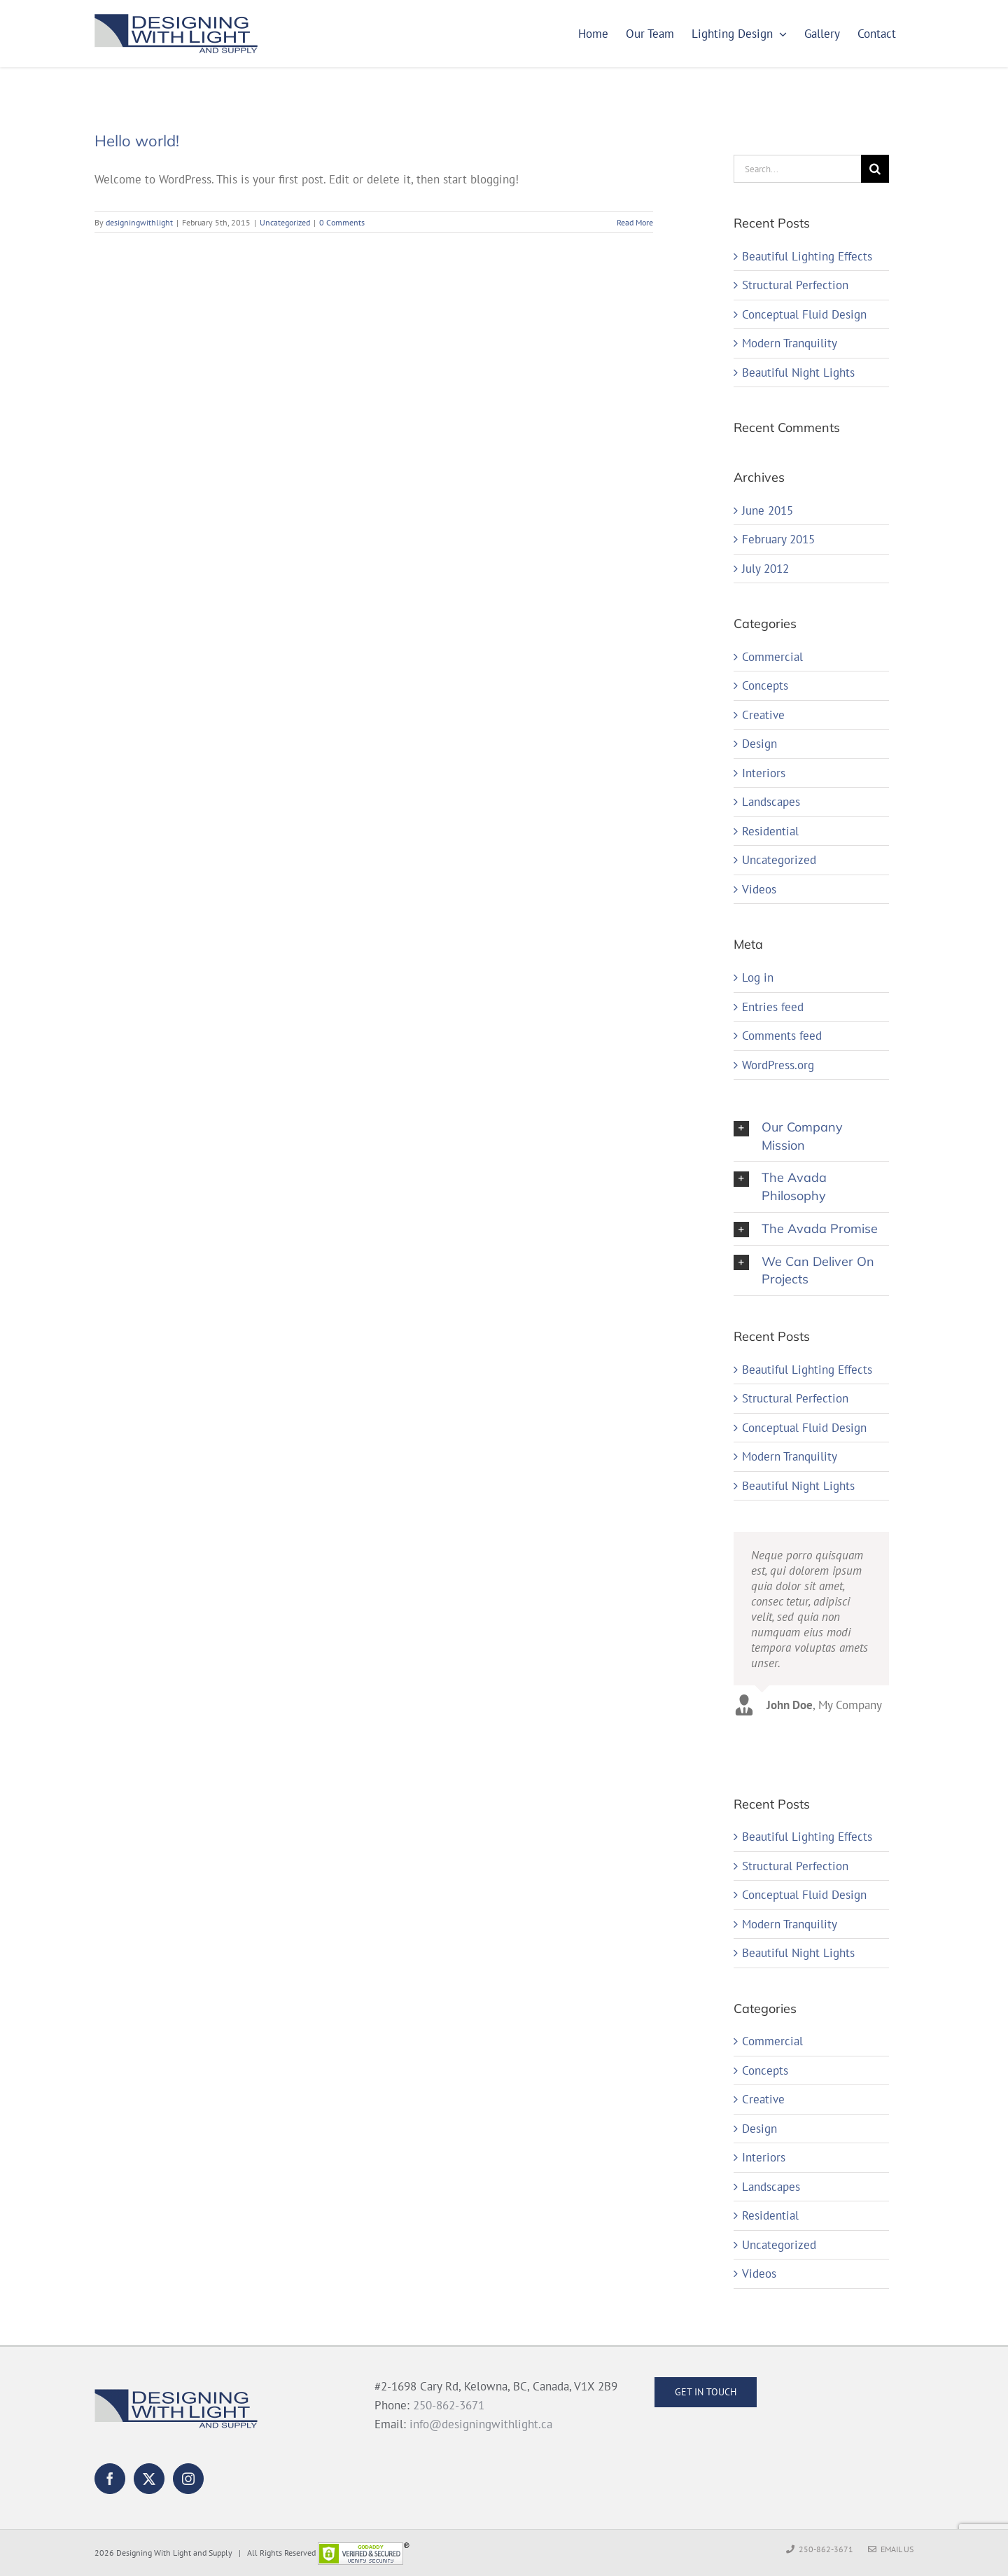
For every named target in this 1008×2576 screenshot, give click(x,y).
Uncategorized (285, 222)
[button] (811, 1136)
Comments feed (782, 1035)
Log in (758, 977)
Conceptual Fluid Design (804, 314)
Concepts (765, 685)
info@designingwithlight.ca (481, 2424)
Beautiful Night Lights (798, 372)
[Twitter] (149, 2478)
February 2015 (778, 539)
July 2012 (765, 568)
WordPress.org (778, 1065)
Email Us (890, 2549)
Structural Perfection (795, 285)
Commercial (772, 657)
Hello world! (136, 141)
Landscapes (771, 802)
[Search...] (797, 169)
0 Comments (342, 222)
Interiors (763, 773)
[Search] (875, 169)
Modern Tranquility (789, 343)
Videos (759, 889)
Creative (763, 715)
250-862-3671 (448, 2405)
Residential (770, 831)
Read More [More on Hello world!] (635, 222)
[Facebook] (109, 2478)
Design (759, 744)
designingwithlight (139, 222)
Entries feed (773, 1007)
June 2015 (767, 510)
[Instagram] (188, 2478)
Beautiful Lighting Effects (807, 256)
